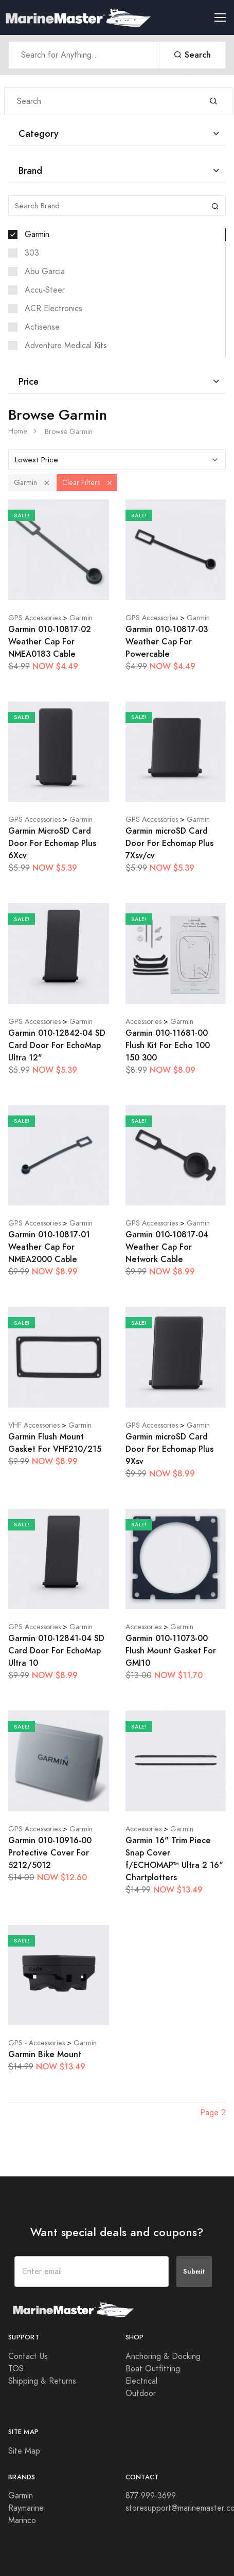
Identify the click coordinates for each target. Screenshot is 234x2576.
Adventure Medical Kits (66, 345)
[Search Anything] (83, 55)
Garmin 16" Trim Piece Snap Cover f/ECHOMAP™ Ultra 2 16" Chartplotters (174, 1858)
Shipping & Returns (42, 2381)
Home (17, 431)
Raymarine (26, 2508)
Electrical (141, 2381)
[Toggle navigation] (224, 17)
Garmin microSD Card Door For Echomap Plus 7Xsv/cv (169, 843)
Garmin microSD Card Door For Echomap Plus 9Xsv (169, 1449)
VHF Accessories (34, 1425)
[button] (46, 483)
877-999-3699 (150, 2495)
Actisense (42, 327)
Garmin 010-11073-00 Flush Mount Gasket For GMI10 (170, 1650)
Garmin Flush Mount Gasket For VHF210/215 (54, 1443)
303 (32, 253)
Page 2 (213, 2112)
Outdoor (140, 2393)
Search (192, 55)
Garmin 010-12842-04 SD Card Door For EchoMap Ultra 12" (56, 1045)
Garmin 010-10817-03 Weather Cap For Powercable (166, 641)
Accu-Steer (45, 290)
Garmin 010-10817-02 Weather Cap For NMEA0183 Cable (49, 641)
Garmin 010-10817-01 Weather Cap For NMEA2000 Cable (49, 1247)
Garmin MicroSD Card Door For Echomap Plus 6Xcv (52, 843)
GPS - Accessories (36, 2043)
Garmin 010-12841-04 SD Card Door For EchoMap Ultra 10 (56, 1650)
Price (29, 381)
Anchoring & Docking (163, 2356)
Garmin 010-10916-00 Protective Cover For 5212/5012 (50, 1852)
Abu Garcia (45, 271)
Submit (194, 2271)
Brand (30, 170)
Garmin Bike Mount (44, 2054)
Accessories (143, 1021)
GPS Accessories (34, 618)
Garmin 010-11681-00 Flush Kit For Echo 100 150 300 (167, 1045)
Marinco (22, 2520)
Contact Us (28, 2356)
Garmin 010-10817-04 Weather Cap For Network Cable (166, 1247)
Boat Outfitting (152, 2368)
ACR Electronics (53, 308)
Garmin (37, 234)
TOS (16, 2368)
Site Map (24, 2451)
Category (39, 133)
